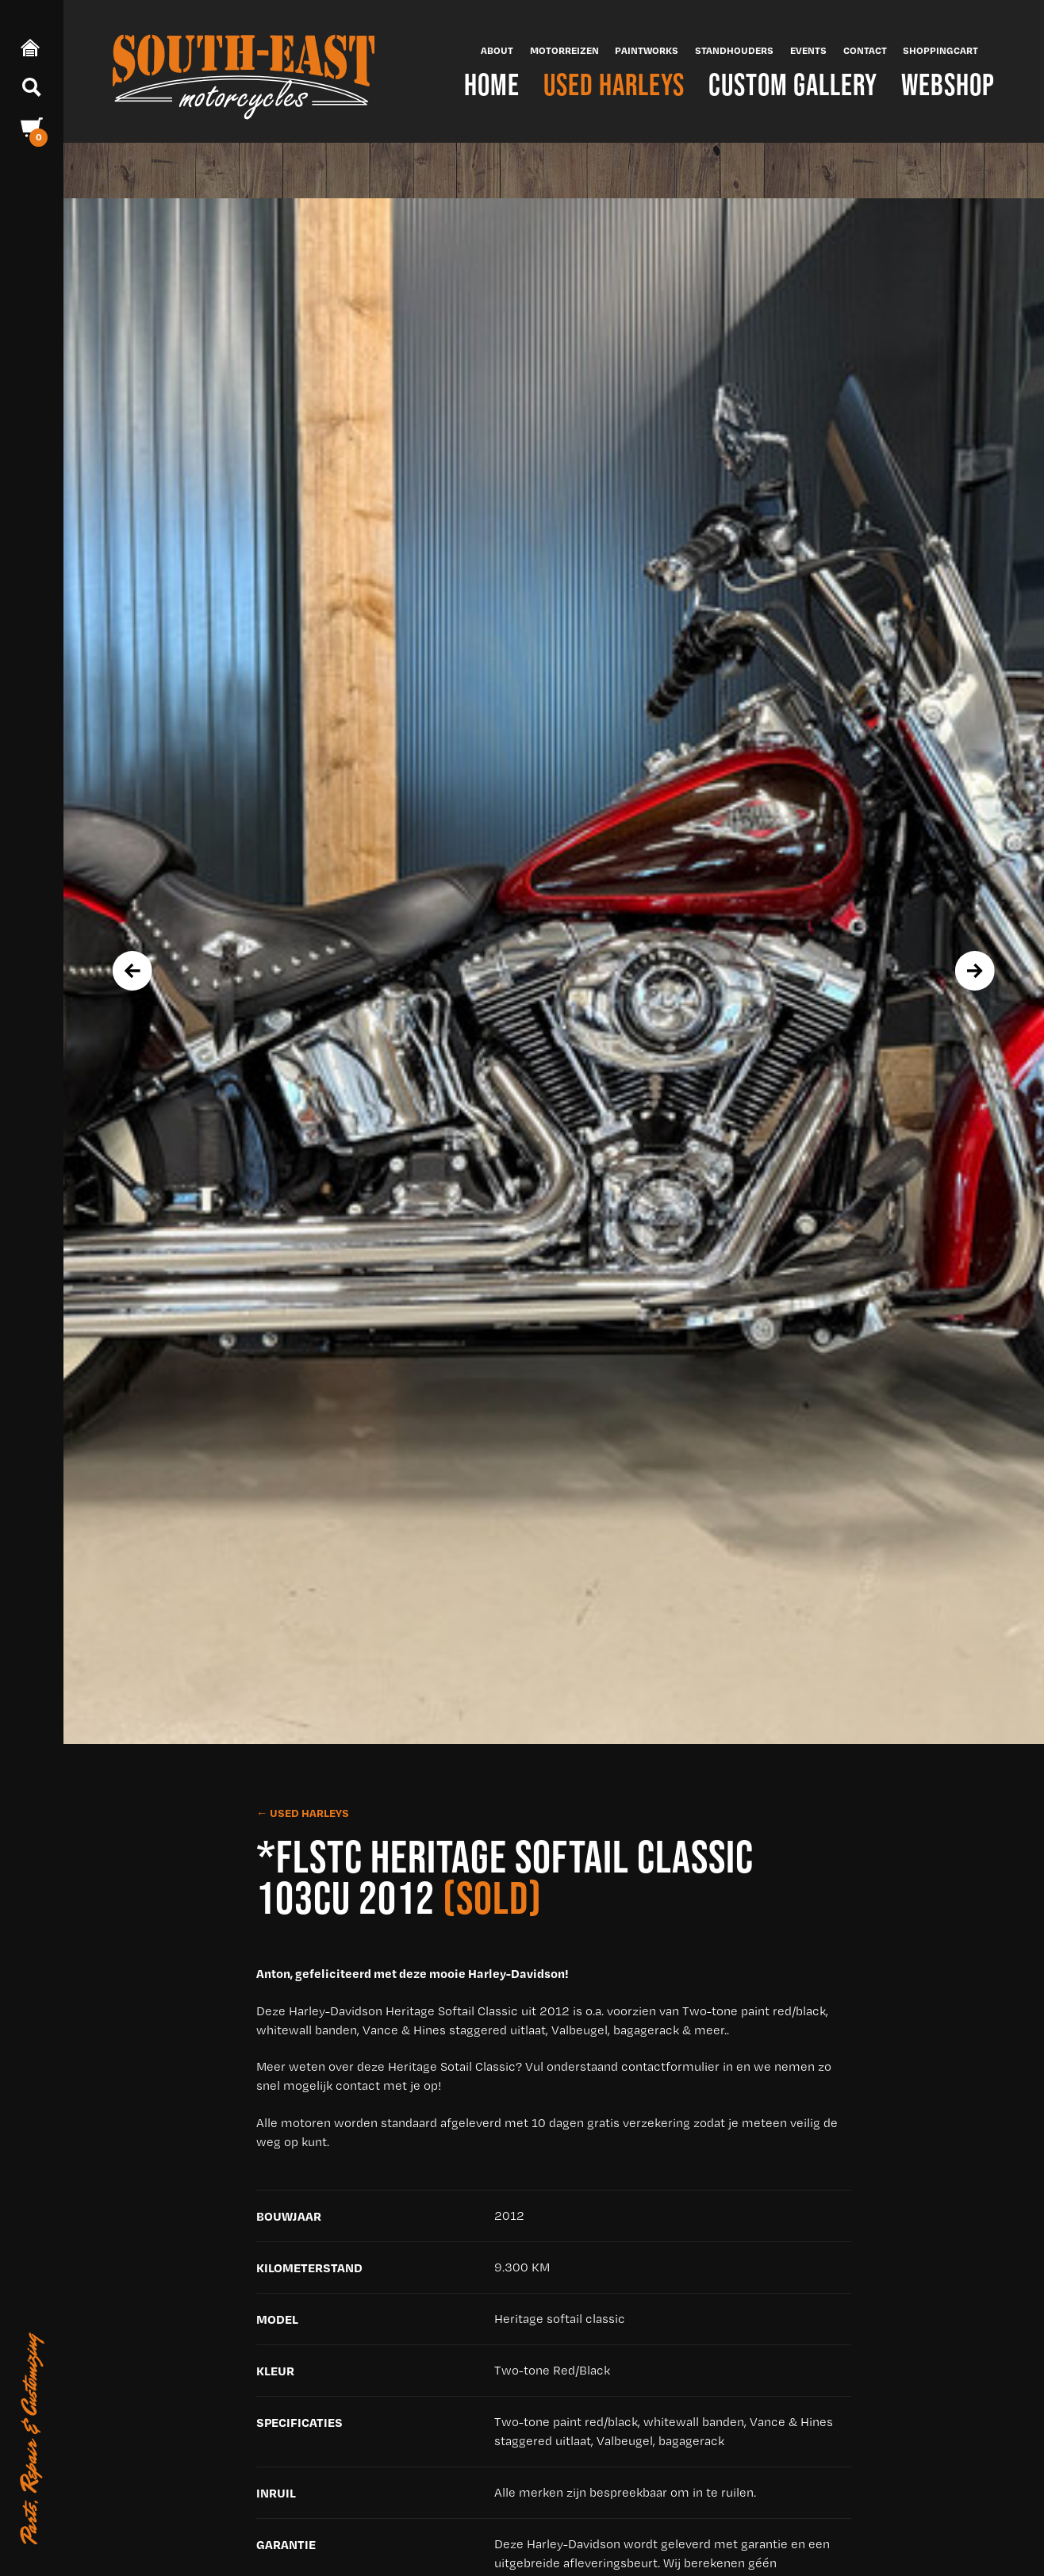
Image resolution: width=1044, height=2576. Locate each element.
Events (808, 50)
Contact (865, 50)
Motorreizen (564, 50)
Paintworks (646, 50)
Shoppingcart (940, 50)
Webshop (948, 84)
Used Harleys (614, 84)
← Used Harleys (302, 1812)
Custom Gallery (792, 84)
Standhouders (734, 50)
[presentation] (132, 971)
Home (492, 84)
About (497, 50)
